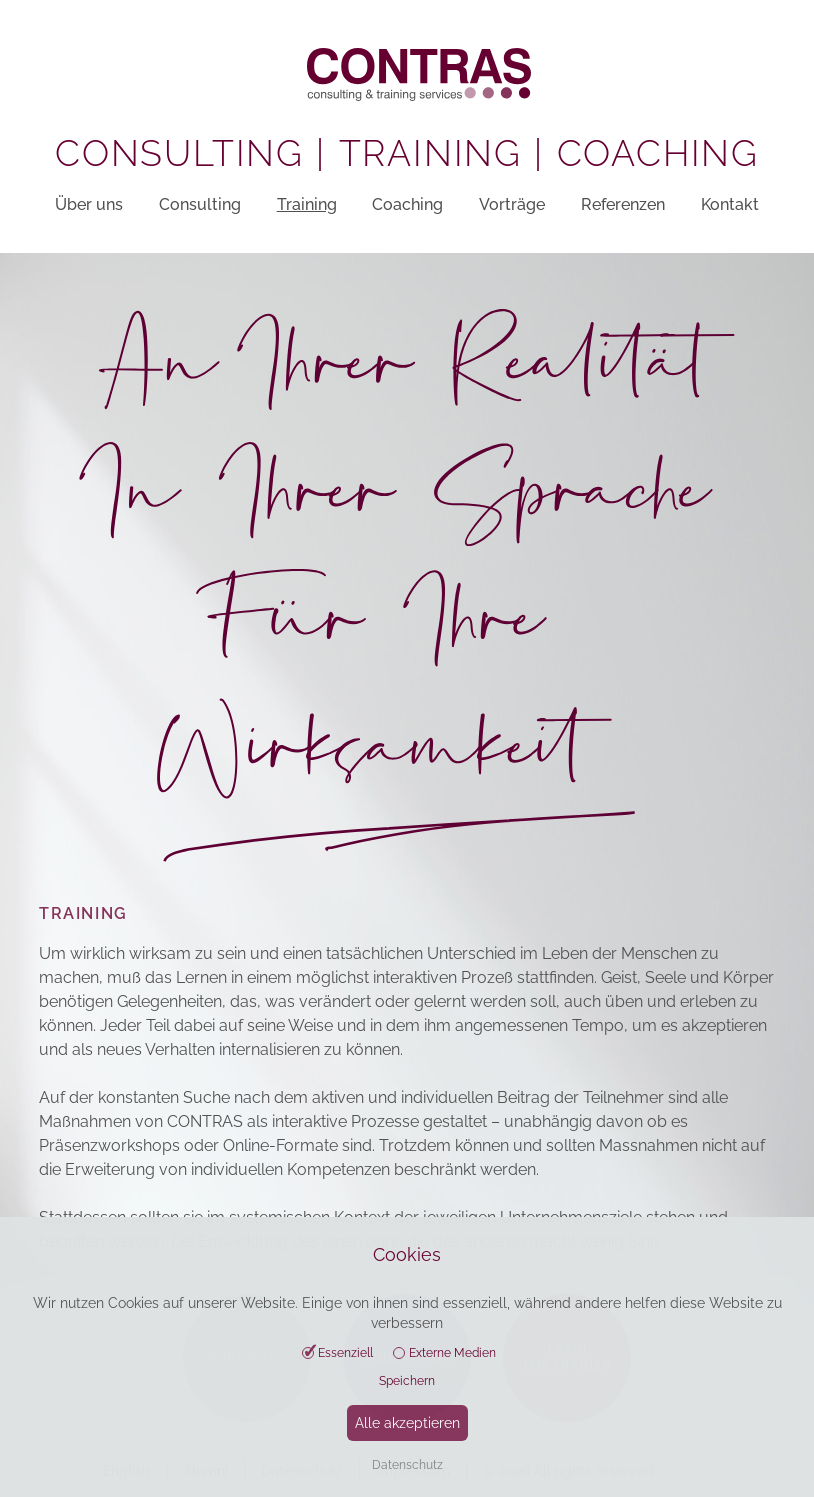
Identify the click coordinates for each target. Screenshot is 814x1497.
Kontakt (730, 204)
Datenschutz (407, 1465)
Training (307, 204)
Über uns (89, 204)
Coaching (407, 204)
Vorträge (512, 204)
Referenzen (623, 204)
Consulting (200, 204)
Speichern (407, 1381)
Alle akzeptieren (407, 1423)
